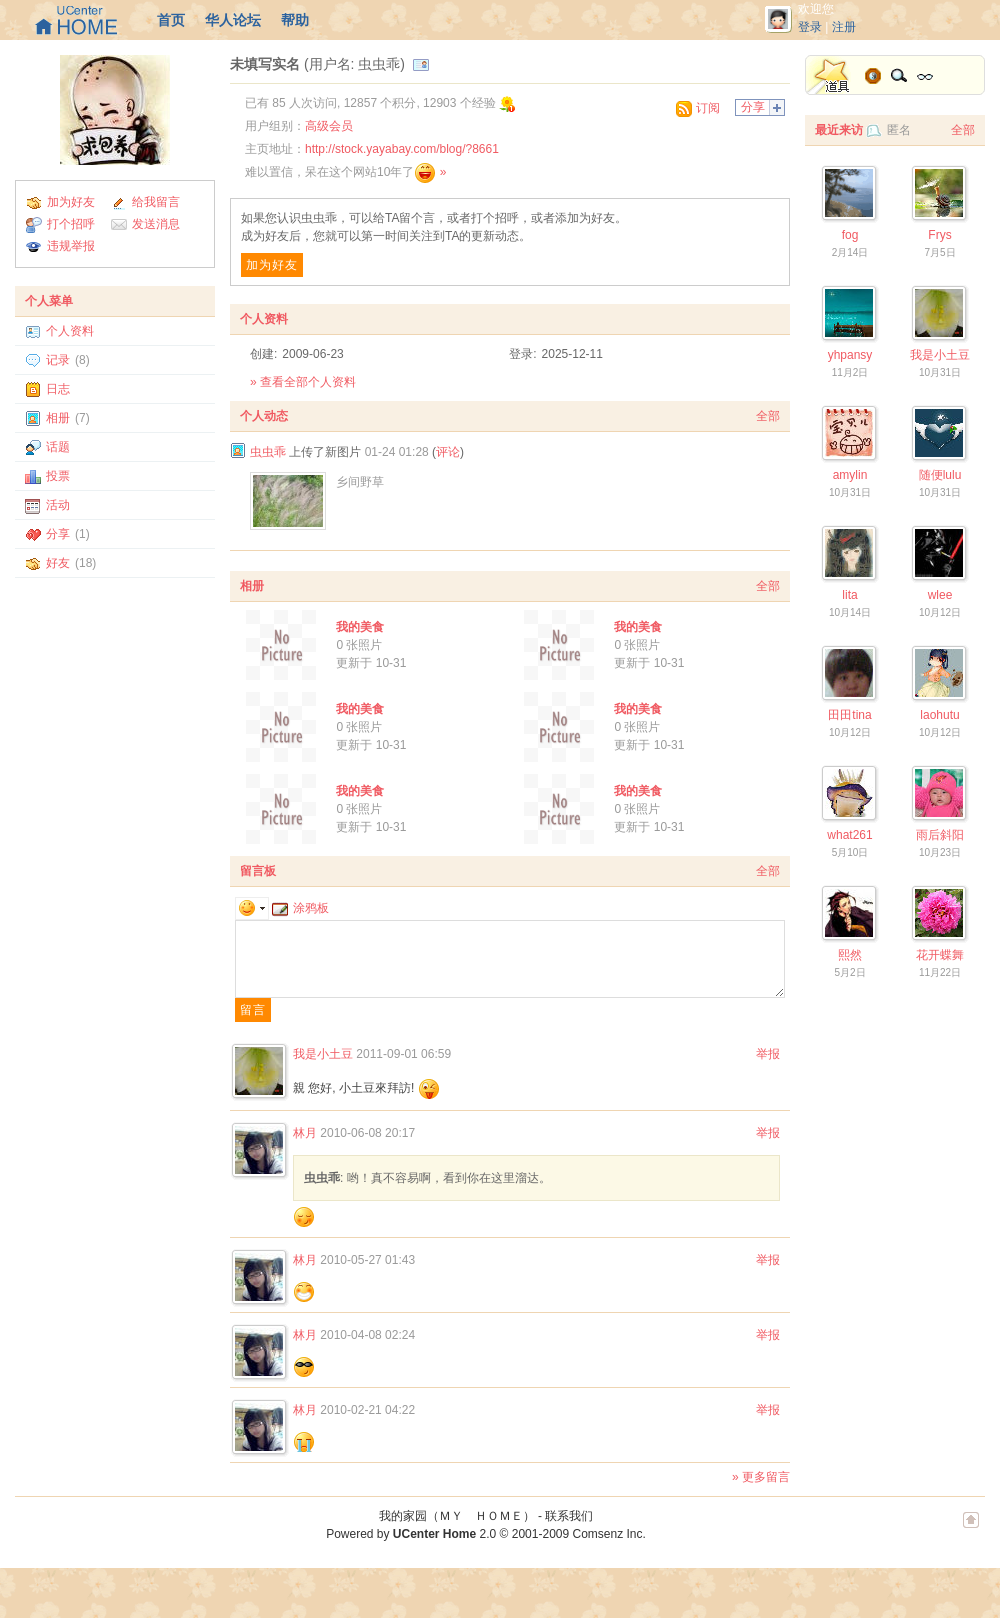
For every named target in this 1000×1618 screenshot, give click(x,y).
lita (849, 595)
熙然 (850, 955)
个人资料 (70, 331)
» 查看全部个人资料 (303, 382)
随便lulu (940, 475)
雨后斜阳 (940, 835)
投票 (58, 476)
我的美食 (360, 627)
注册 (844, 27)
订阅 (708, 108)
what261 (849, 835)
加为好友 (71, 202)
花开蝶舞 (940, 955)
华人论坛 (233, 20)
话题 (58, 447)
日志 (58, 389)
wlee (940, 595)
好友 (58, 563)
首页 (171, 20)
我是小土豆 (323, 1054)
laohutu (939, 715)
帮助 (295, 20)
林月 (305, 1133)
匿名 (899, 130)
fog (850, 235)
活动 (58, 505)
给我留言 (156, 202)
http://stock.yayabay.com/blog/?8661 (402, 149)
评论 (448, 452)
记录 (58, 360)
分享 (58, 534)
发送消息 (156, 224)
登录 (810, 27)
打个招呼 (71, 224)
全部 (768, 416)
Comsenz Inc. (608, 1534)
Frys (939, 235)
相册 (58, 418)
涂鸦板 (300, 908)
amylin (850, 475)
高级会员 (329, 126)
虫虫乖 (268, 452)
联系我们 (569, 1516)
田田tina (849, 715)
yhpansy (850, 355)
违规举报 (71, 246)
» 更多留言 (761, 1477)
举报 (768, 1054)
